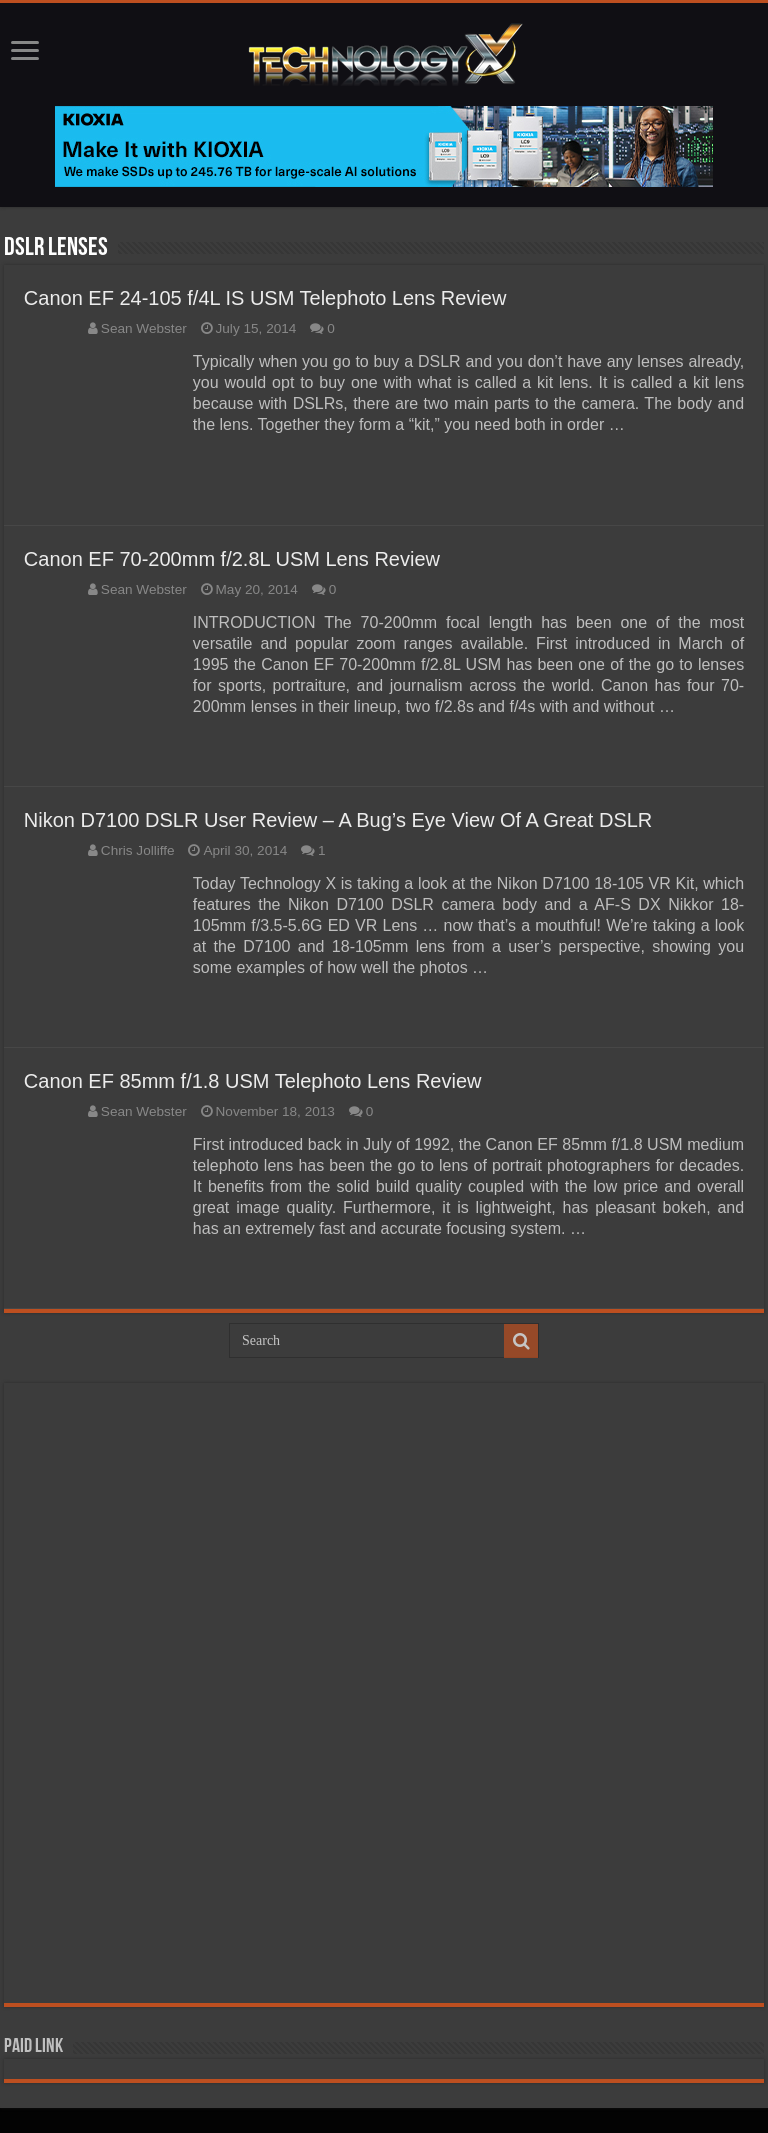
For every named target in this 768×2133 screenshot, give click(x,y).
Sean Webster (144, 328)
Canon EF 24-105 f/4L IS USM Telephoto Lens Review (265, 298)
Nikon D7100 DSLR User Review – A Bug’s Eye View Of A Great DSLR (338, 820)
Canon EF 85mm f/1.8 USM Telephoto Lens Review (253, 1081)
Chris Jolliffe (138, 850)
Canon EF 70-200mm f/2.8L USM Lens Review (232, 559)
